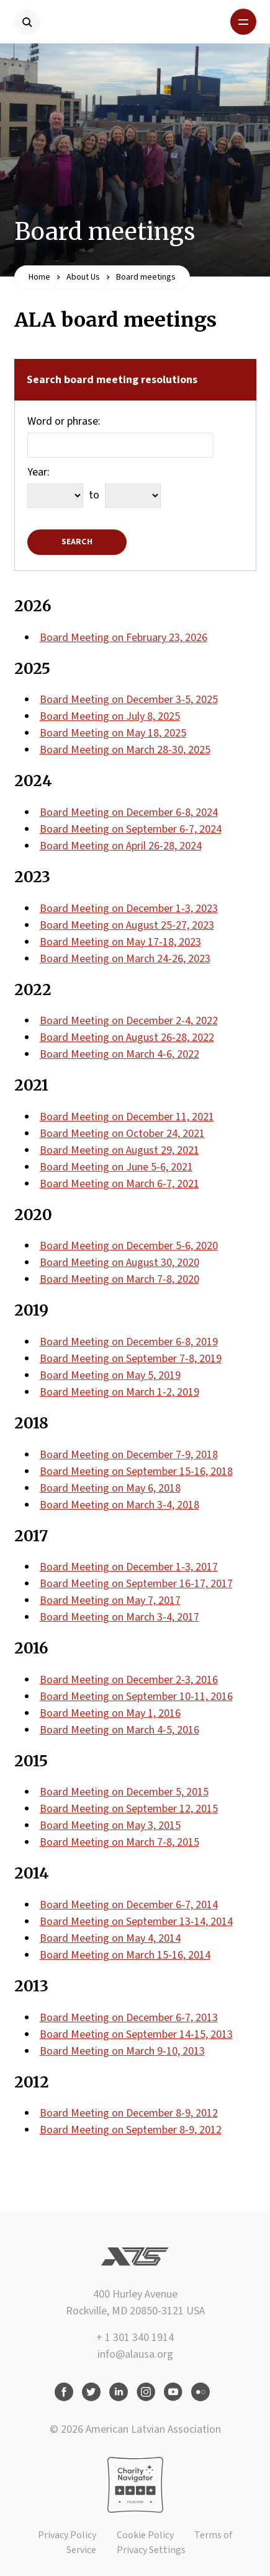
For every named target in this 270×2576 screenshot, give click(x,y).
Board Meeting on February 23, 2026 (123, 637)
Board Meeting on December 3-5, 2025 (129, 699)
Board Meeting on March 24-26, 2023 (125, 959)
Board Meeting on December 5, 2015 (124, 1792)
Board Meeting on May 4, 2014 (110, 1938)
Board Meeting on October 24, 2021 (122, 1133)
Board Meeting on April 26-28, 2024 (121, 846)
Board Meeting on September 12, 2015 (129, 1809)
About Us (83, 277)
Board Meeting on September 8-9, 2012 (131, 2130)
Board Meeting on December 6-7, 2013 (129, 2017)
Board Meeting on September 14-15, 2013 (136, 2034)
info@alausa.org (135, 2354)
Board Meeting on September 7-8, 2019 (131, 1358)
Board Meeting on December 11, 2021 (127, 1117)
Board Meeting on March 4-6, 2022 (119, 1054)
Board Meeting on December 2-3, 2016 (129, 1680)
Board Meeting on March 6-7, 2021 (119, 1184)
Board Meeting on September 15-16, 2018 (136, 1471)
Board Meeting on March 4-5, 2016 (119, 1730)
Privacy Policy (67, 2535)
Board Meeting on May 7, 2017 (110, 1600)
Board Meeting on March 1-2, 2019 (119, 1392)
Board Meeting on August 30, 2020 (119, 1262)
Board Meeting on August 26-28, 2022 (127, 1037)
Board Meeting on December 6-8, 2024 (129, 812)
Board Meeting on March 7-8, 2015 (119, 1842)
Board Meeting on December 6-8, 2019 (129, 1342)
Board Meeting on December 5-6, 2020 (129, 1246)
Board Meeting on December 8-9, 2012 (129, 2113)
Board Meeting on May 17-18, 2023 (120, 942)
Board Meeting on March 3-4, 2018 (119, 1505)
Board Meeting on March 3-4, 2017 (119, 1617)
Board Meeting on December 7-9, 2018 (129, 1455)
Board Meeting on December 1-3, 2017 (129, 1567)
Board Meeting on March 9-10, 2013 (122, 2051)
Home (39, 277)
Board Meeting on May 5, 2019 (110, 1375)
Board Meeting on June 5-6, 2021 (116, 1167)
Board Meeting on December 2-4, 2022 (129, 1021)
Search (76, 542)
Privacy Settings (151, 2550)
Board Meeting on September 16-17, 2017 (136, 1583)
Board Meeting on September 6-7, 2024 (131, 829)
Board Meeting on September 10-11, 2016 (136, 1696)
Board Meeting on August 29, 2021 (119, 1150)
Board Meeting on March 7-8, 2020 (119, 1279)
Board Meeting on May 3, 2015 (110, 1825)
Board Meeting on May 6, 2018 (110, 1488)
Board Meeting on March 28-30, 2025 (125, 750)
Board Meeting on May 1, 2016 (110, 1713)
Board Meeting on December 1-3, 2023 (129, 908)
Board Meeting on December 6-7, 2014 (129, 1905)
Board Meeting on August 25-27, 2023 (127, 925)
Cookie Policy (145, 2535)
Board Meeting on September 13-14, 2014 (136, 1921)
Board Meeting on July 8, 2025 (110, 716)
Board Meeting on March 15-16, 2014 (125, 1955)
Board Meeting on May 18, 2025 (113, 733)
